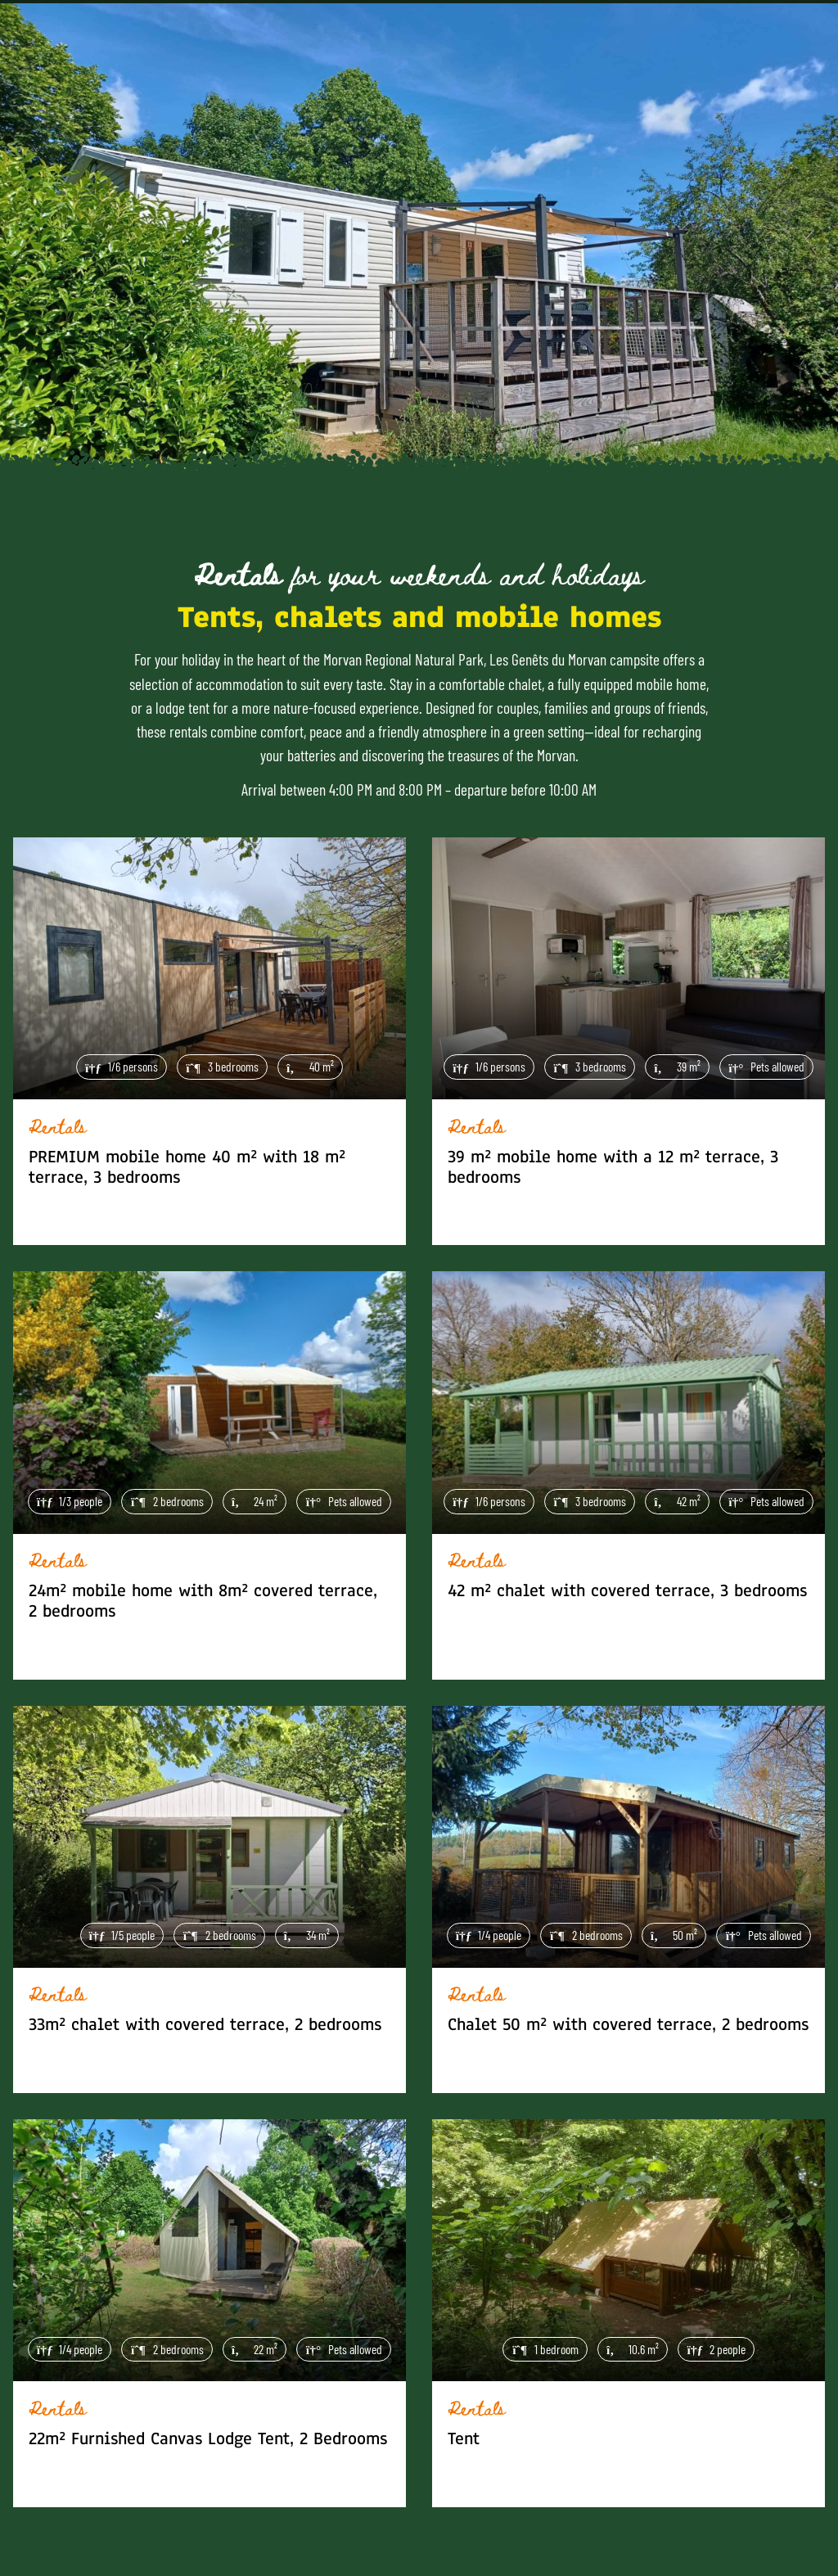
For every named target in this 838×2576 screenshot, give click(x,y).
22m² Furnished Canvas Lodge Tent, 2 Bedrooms (208, 2439)
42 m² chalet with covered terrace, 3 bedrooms (627, 1591)
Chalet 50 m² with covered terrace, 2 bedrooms (628, 2024)
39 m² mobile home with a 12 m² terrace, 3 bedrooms (613, 1167)
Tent (464, 2439)
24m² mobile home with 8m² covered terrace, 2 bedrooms (203, 1601)
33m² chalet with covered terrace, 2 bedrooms (205, 2024)
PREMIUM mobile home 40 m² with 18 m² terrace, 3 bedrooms (187, 1167)
